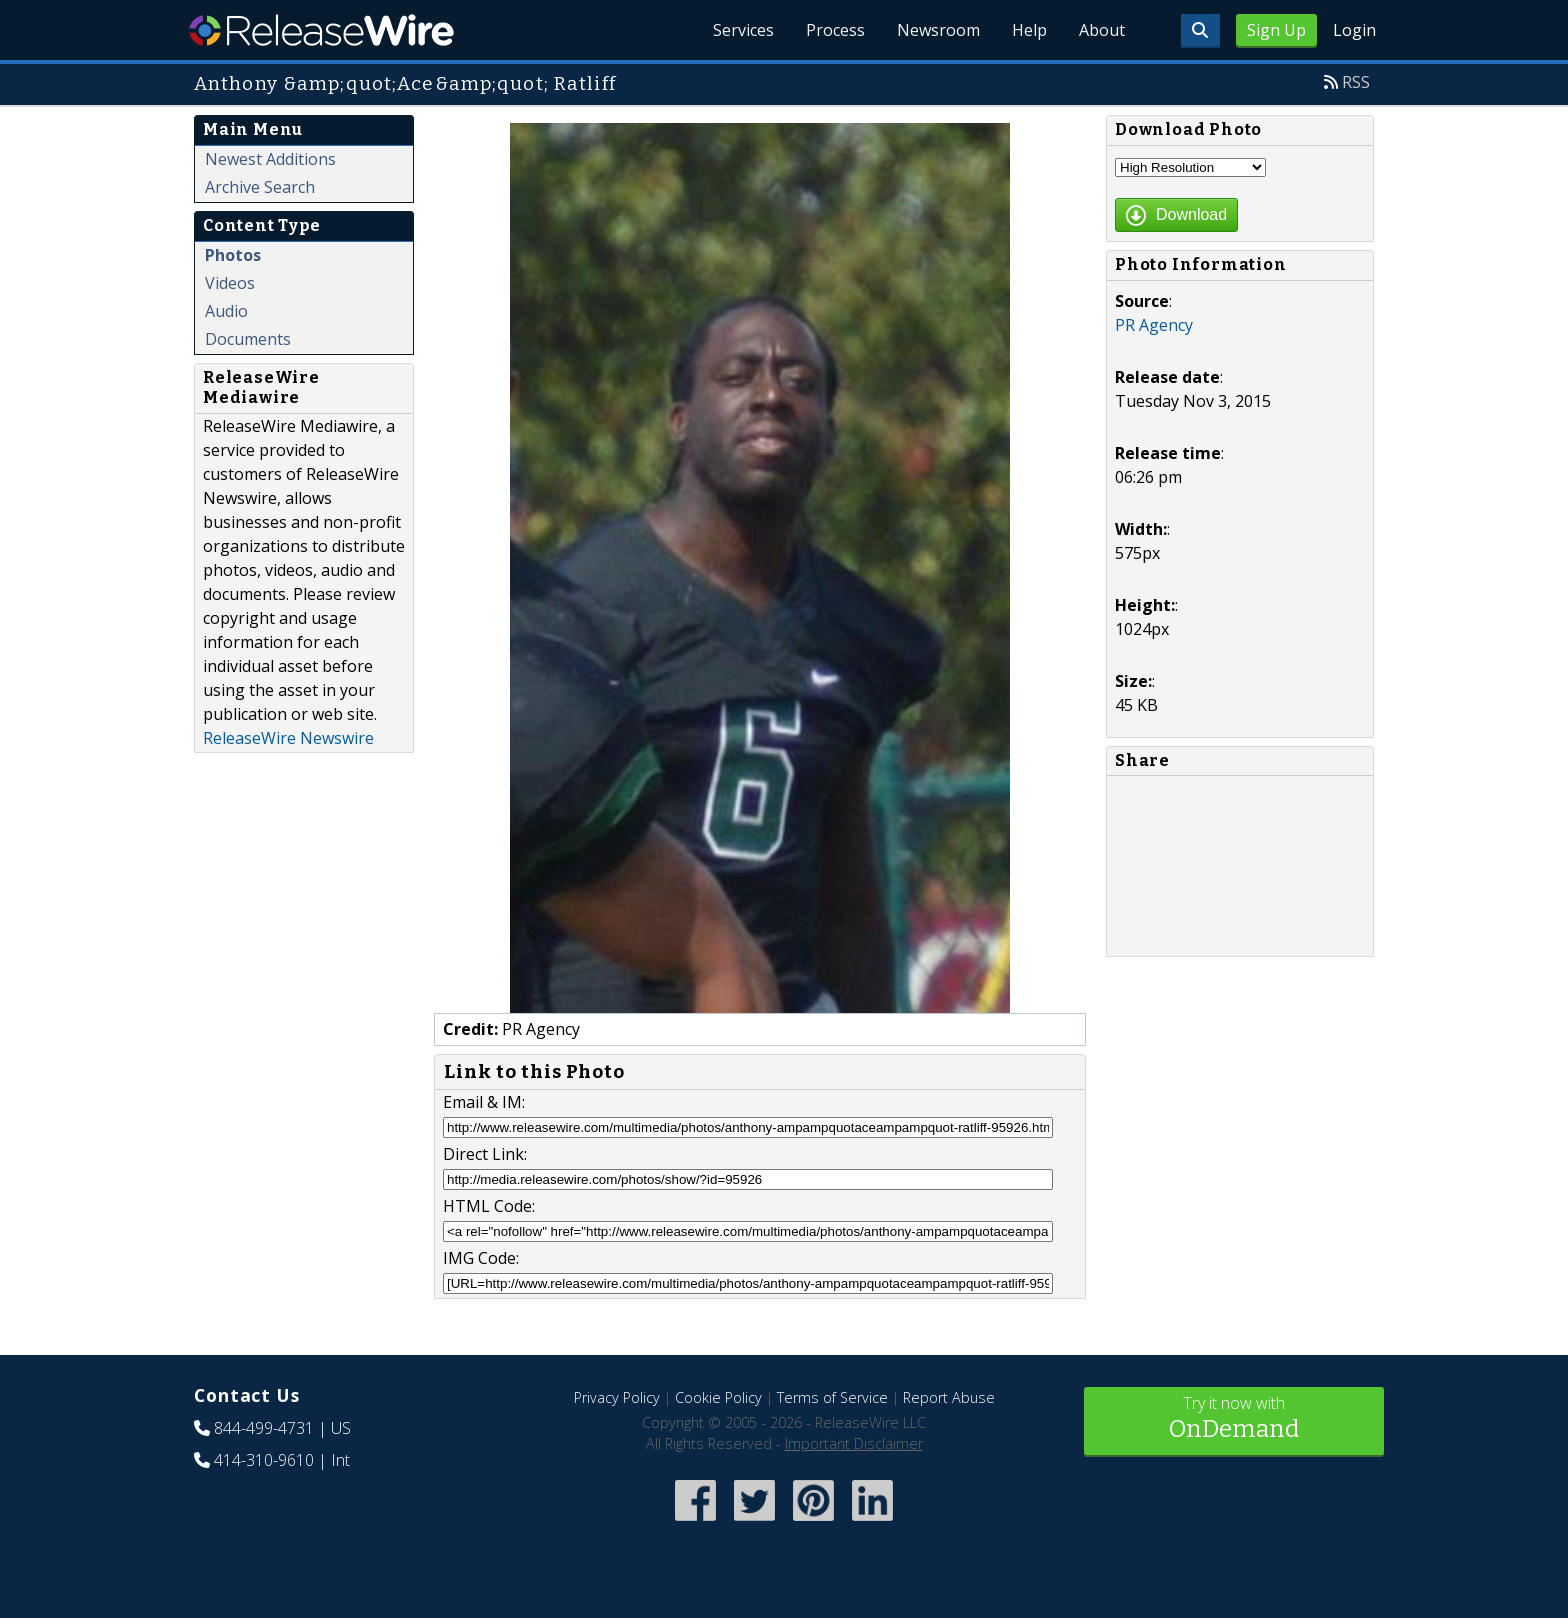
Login (1354, 30)
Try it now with (1234, 1419)
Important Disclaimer (854, 1443)
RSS (1356, 82)
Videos (230, 283)
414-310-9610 (264, 1460)
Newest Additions (270, 159)
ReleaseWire (321, 30)
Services (743, 30)
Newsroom (938, 30)
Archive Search (260, 187)
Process (835, 30)
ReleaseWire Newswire (288, 738)
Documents (248, 339)
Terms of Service (832, 1397)
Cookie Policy (718, 1397)
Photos (233, 255)
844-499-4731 (264, 1428)
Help (1029, 30)
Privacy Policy (617, 1397)
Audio (226, 311)
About (1102, 30)
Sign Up (1276, 30)
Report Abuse (949, 1397)
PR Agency (1154, 325)
